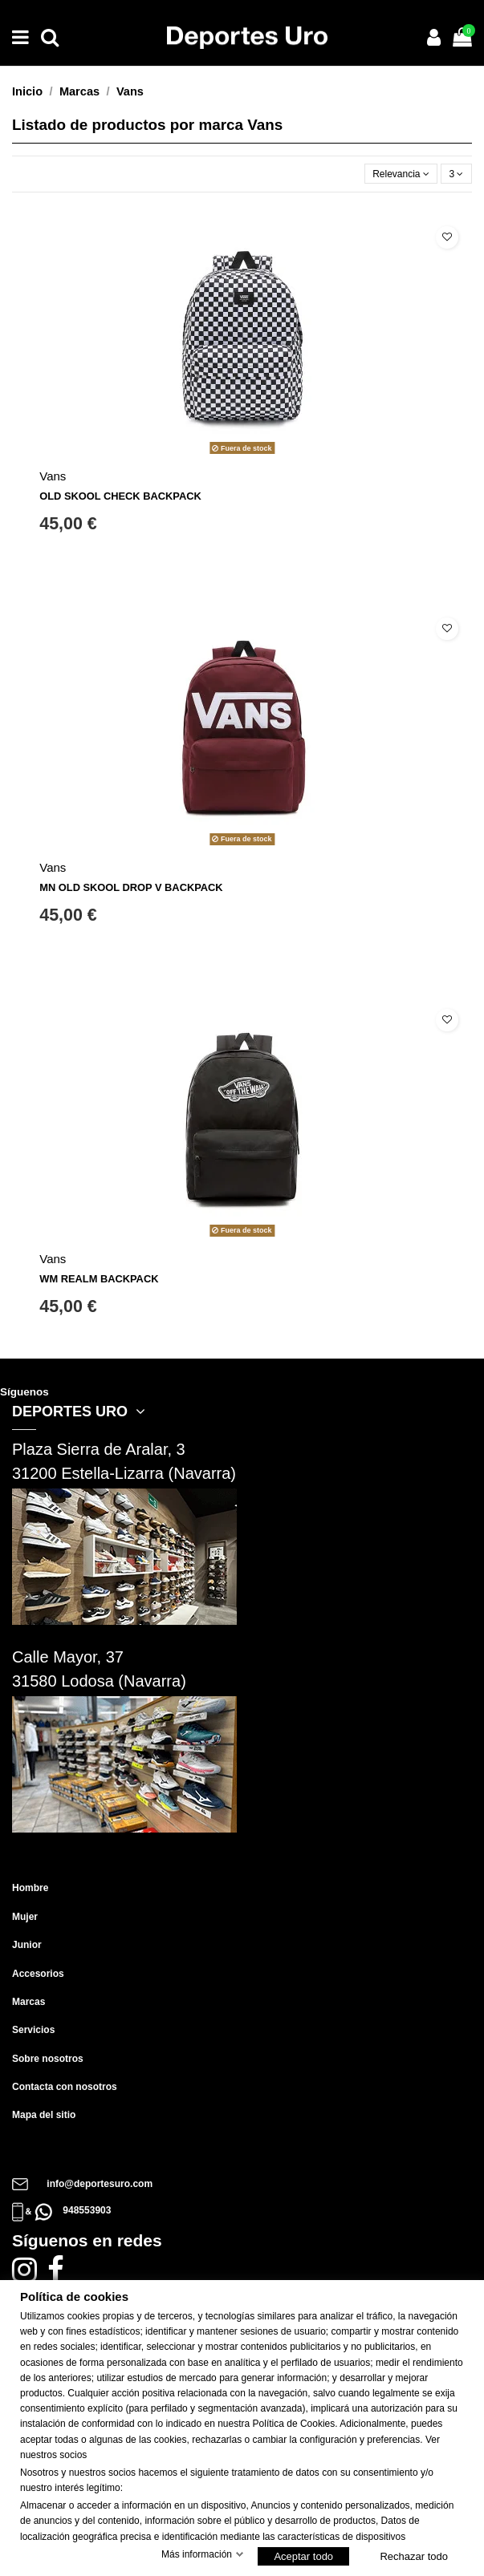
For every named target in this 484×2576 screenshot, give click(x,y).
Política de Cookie (292, 2423)
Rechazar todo (414, 2556)
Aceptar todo (303, 2556)
